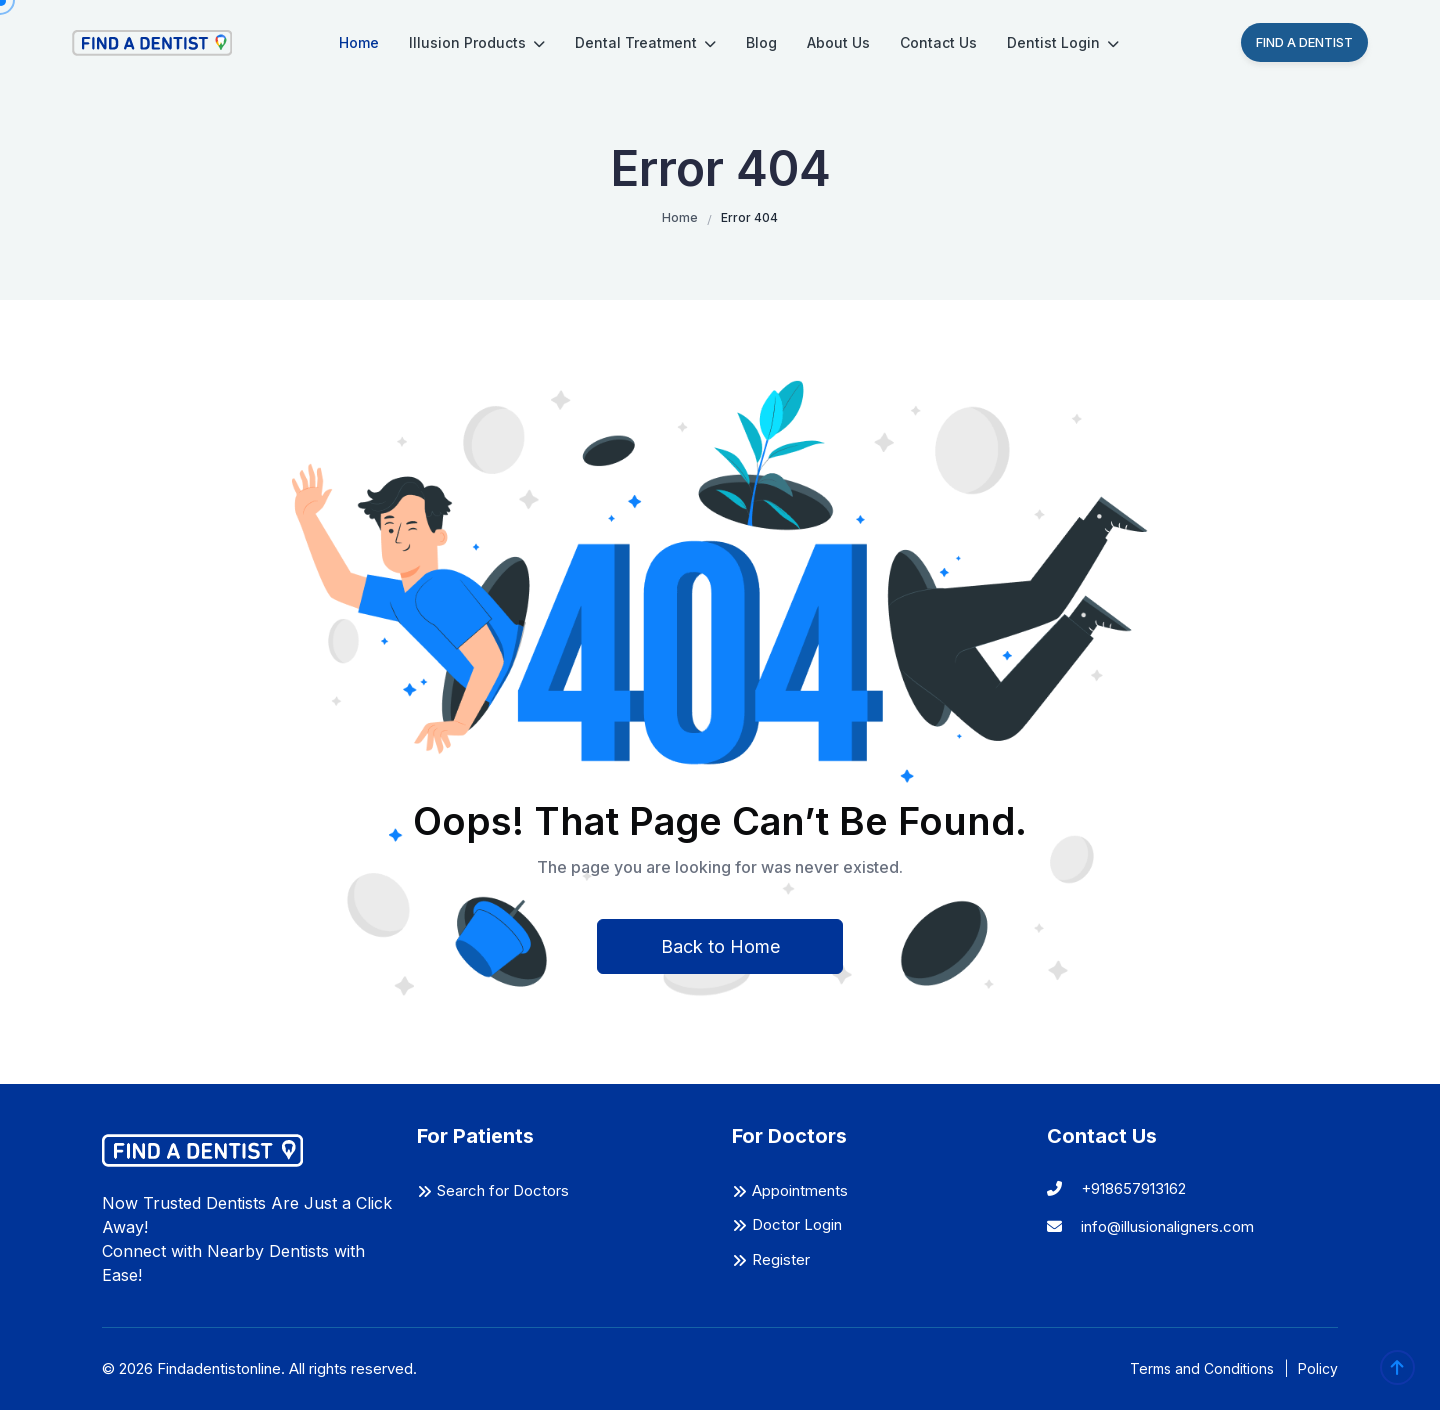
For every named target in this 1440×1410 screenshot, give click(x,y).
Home (359, 42)
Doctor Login (797, 1224)
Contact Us (938, 42)
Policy (1318, 1368)
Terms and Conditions (1202, 1368)
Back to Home (720, 946)
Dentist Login (1063, 42)
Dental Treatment (645, 42)
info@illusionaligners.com (1150, 1226)
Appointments (800, 1190)
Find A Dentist (1304, 42)
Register (781, 1259)
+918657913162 (1116, 1188)
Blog (761, 42)
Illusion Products (477, 42)
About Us (838, 42)
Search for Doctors (503, 1190)
